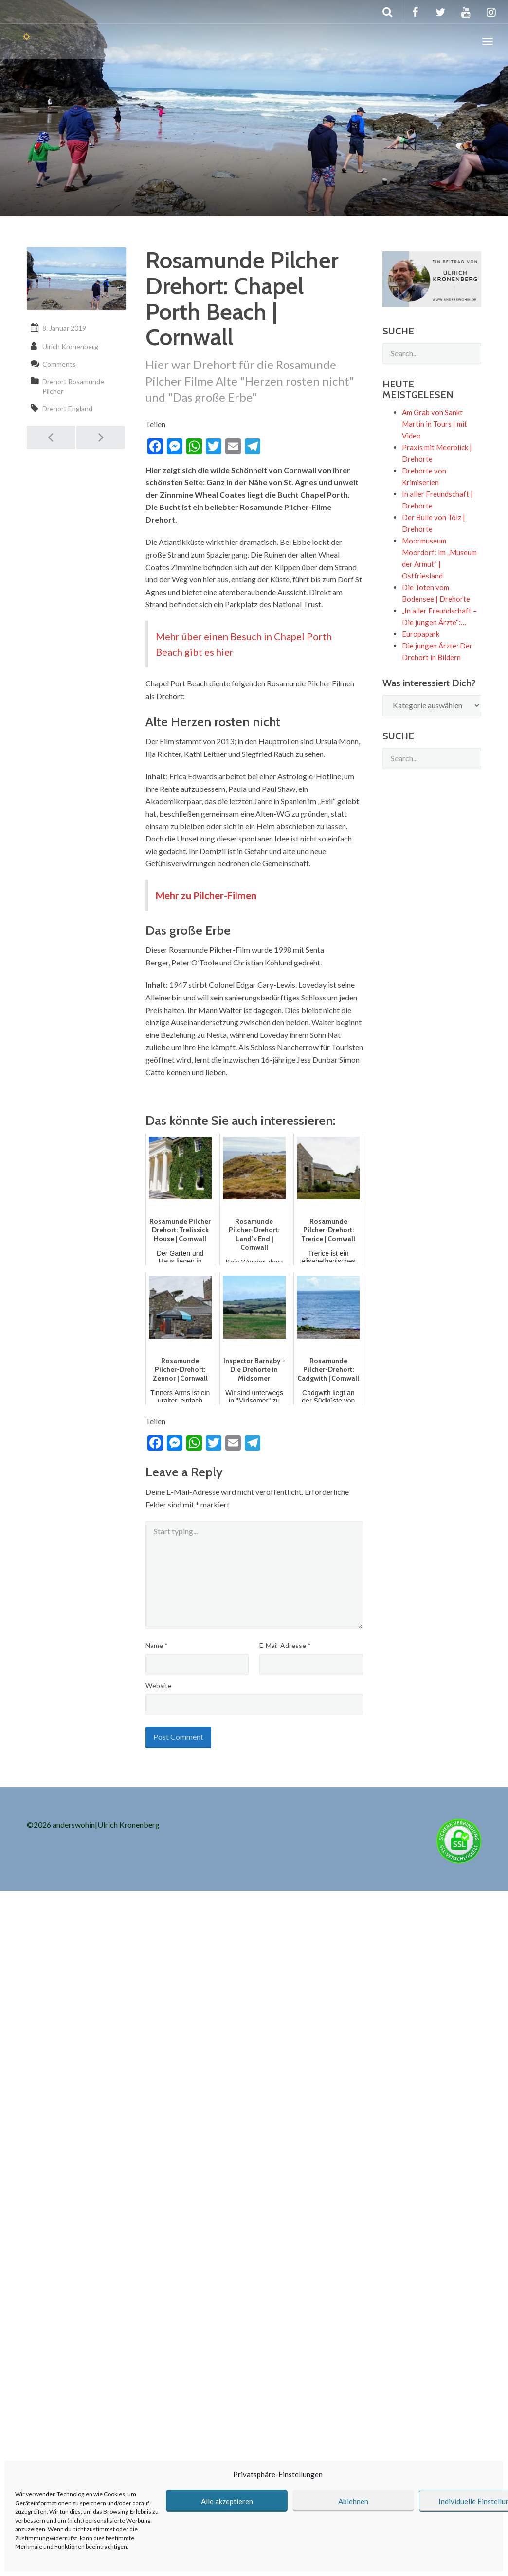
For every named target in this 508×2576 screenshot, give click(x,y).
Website (158, 1686)
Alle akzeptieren (227, 2501)
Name (156, 1645)
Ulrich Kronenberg (70, 346)
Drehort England (67, 408)
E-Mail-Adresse (285, 1645)
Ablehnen (353, 2501)
